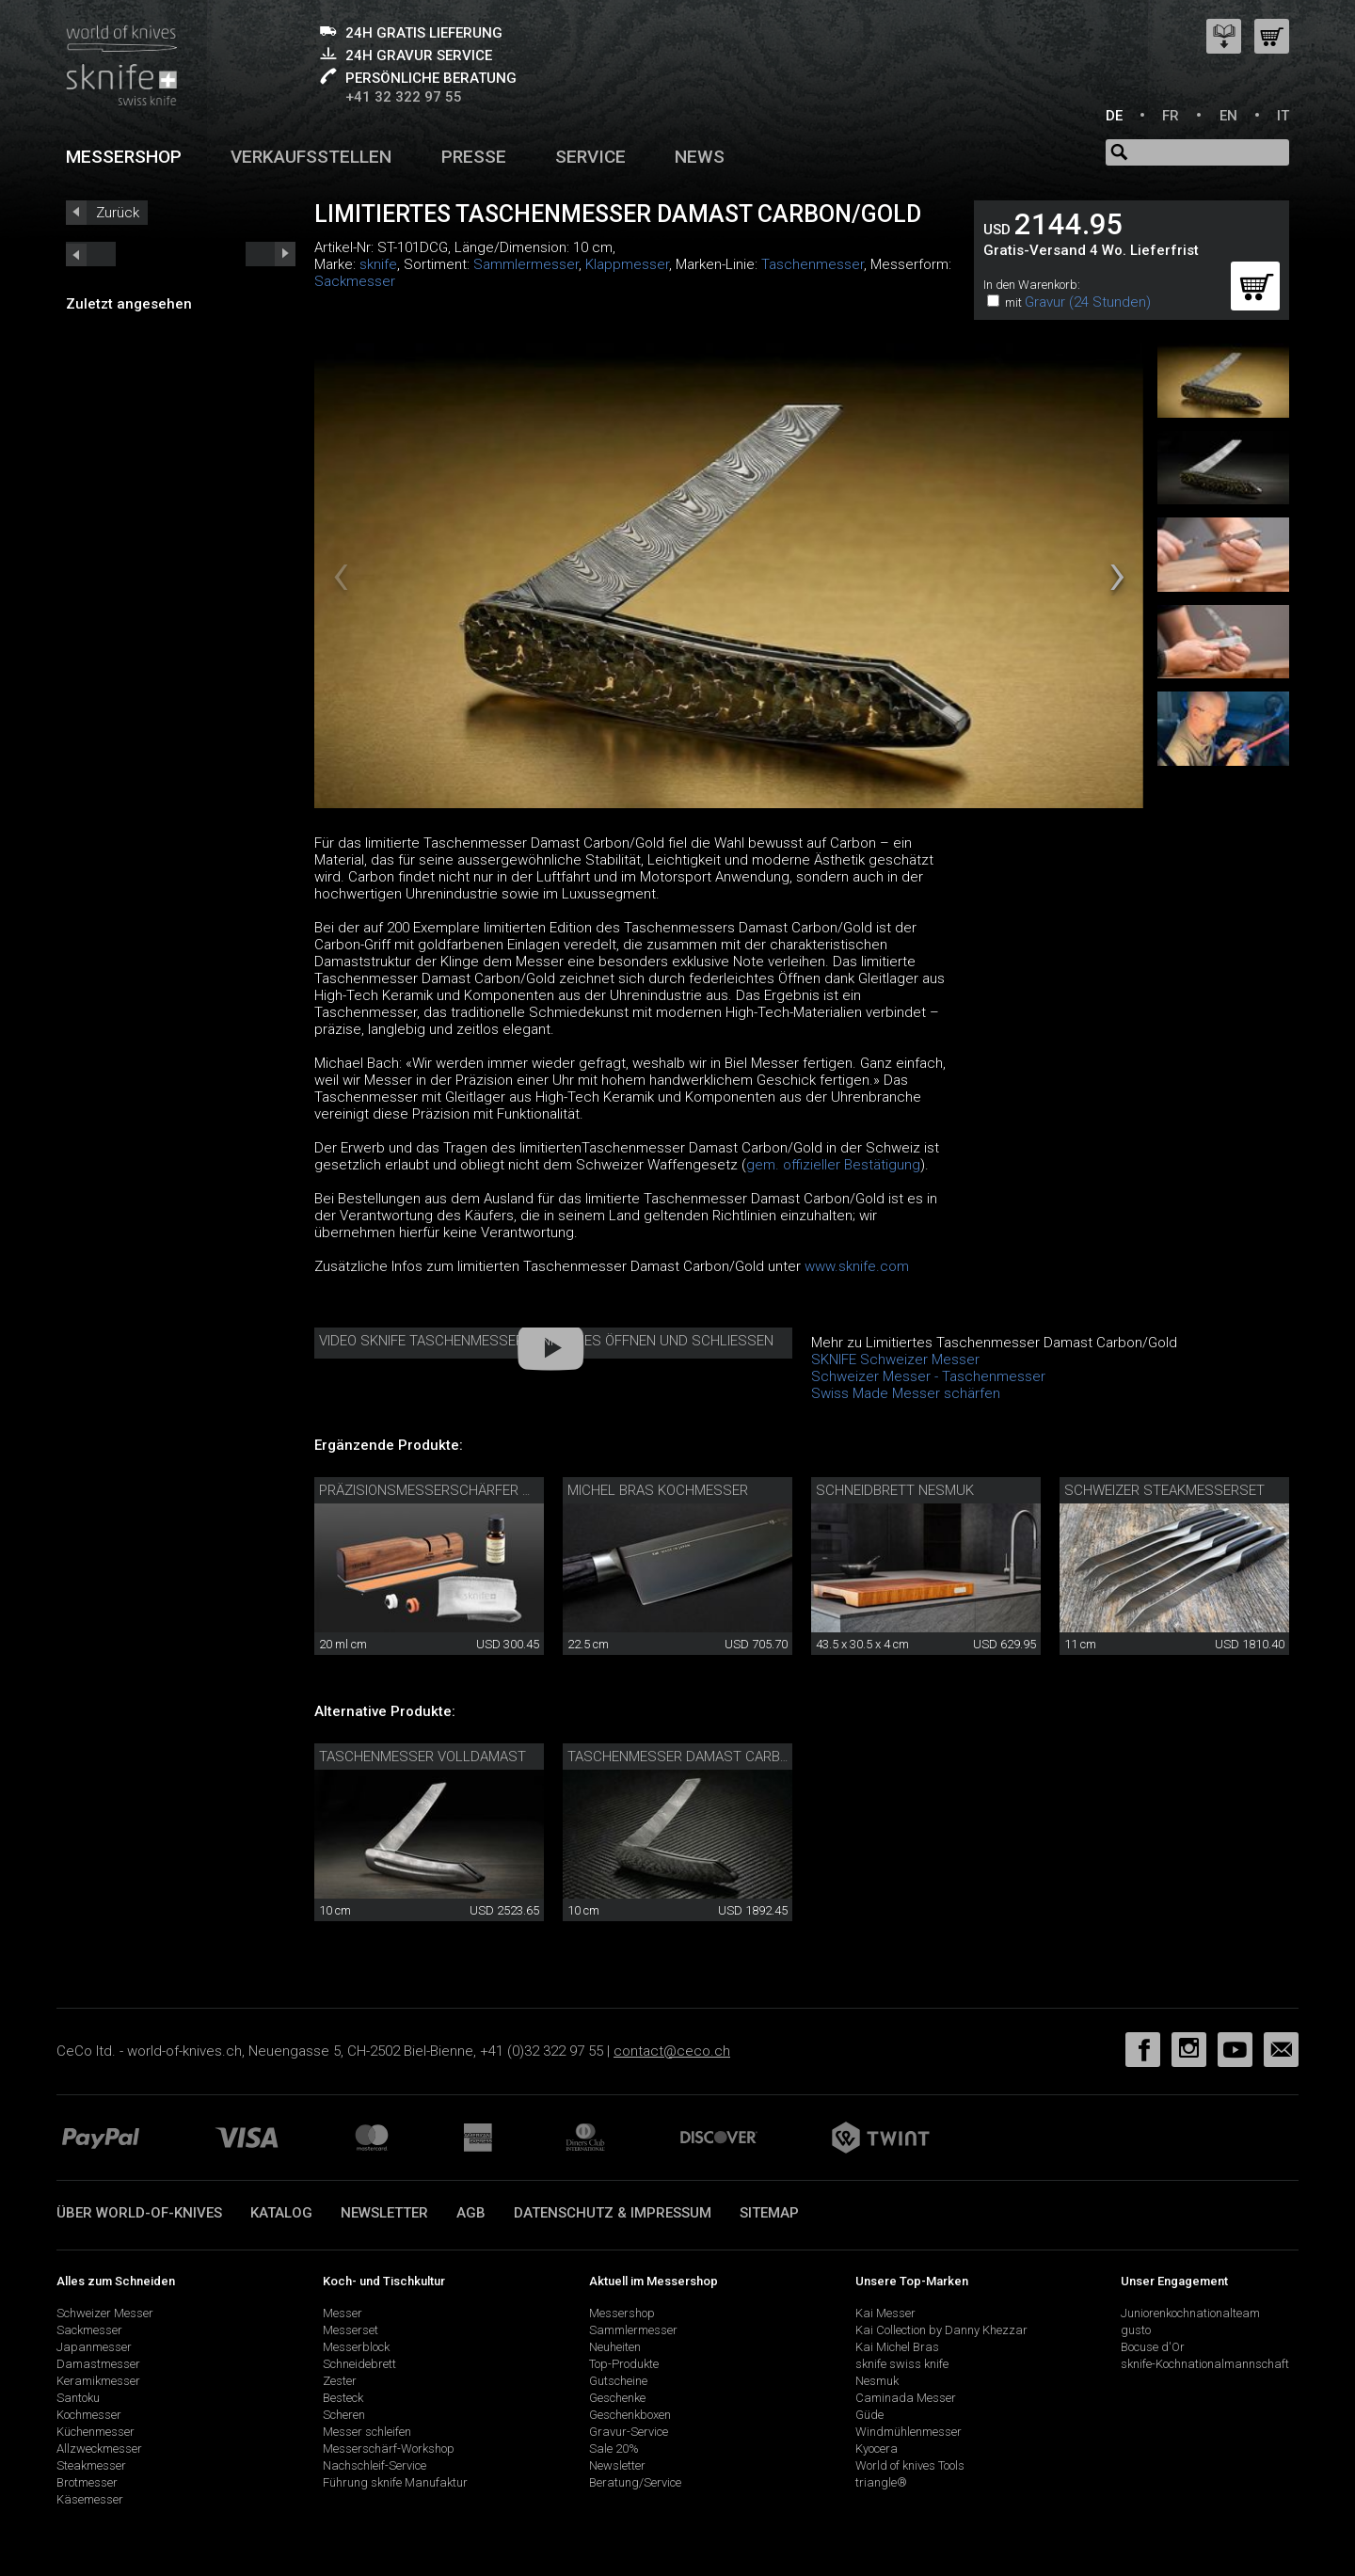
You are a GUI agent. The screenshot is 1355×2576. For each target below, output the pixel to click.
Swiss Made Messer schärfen (905, 1393)
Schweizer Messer (104, 2313)
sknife (378, 264)
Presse (473, 156)
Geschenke (617, 2398)
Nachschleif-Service (374, 2465)
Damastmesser (98, 2364)
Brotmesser (87, 2482)
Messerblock (356, 2347)
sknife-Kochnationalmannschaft (1205, 2364)
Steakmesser (91, 2465)
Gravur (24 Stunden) (1088, 302)
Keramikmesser (98, 2381)
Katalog (281, 2212)
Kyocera (876, 2448)
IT (1283, 115)
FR (1170, 115)
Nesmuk (877, 2381)
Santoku (78, 2398)
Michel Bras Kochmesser (657, 1490)
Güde (869, 2415)
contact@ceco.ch (672, 2051)
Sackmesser (354, 281)
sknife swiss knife (901, 2364)
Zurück (117, 212)
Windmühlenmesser (908, 2432)
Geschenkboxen (630, 2415)
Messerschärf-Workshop (388, 2448)
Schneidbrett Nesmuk (895, 1490)
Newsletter (384, 2212)
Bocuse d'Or (1153, 2347)
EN (1228, 115)
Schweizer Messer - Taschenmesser (928, 1376)
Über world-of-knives (139, 2212)
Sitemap (769, 2212)
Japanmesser (94, 2347)
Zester (340, 2381)
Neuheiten (615, 2347)
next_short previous (91, 254)
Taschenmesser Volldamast (422, 1756)
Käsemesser (89, 2499)
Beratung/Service (635, 2482)
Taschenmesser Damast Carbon (683, 1756)
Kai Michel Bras (897, 2347)
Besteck (343, 2398)
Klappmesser (627, 264)
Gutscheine (618, 2381)
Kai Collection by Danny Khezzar (941, 2330)
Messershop (124, 156)
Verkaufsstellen (311, 156)
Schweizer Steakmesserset (1164, 1490)
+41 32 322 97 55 (403, 96)
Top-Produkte (624, 2364)
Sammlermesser (526, 264)
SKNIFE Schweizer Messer (895, 1359)
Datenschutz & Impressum (612, 2212)
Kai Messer (885, 2313)
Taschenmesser (812, 264)
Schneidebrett (359, 2364)
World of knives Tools (909, 2465)
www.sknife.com (857, 1266)
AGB (471, 2212)
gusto (1136, 2330)
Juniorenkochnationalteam (1190, 2313)
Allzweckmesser (99, 2448)
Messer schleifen (367, 2432)
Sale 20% (614, 2448)
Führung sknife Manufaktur (395, 2482)
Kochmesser (88, 2415)
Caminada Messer (905, 2398)
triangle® (881, 2482)
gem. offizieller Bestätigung (833, 1164)
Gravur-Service (628, 2432)
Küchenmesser (95, 2432)
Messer (342, 2313)
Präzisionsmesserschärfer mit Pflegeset (470, 1490)
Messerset (350, 2330)
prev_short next (270, 254)
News (700, 156)
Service (590, 156)
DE (1114, 115)
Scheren (344, 2415)
